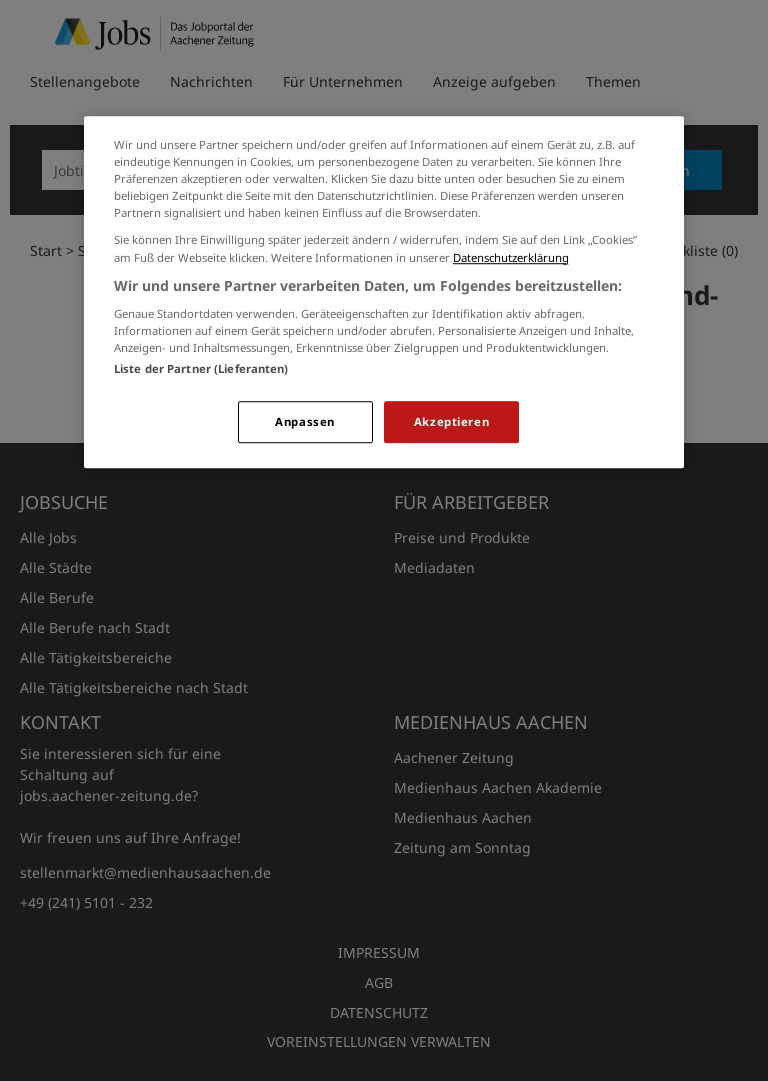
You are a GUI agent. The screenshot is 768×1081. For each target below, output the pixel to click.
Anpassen (305, 422)
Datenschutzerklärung (511, 257)
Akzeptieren (451, 422)
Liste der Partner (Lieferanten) (201, 369)
